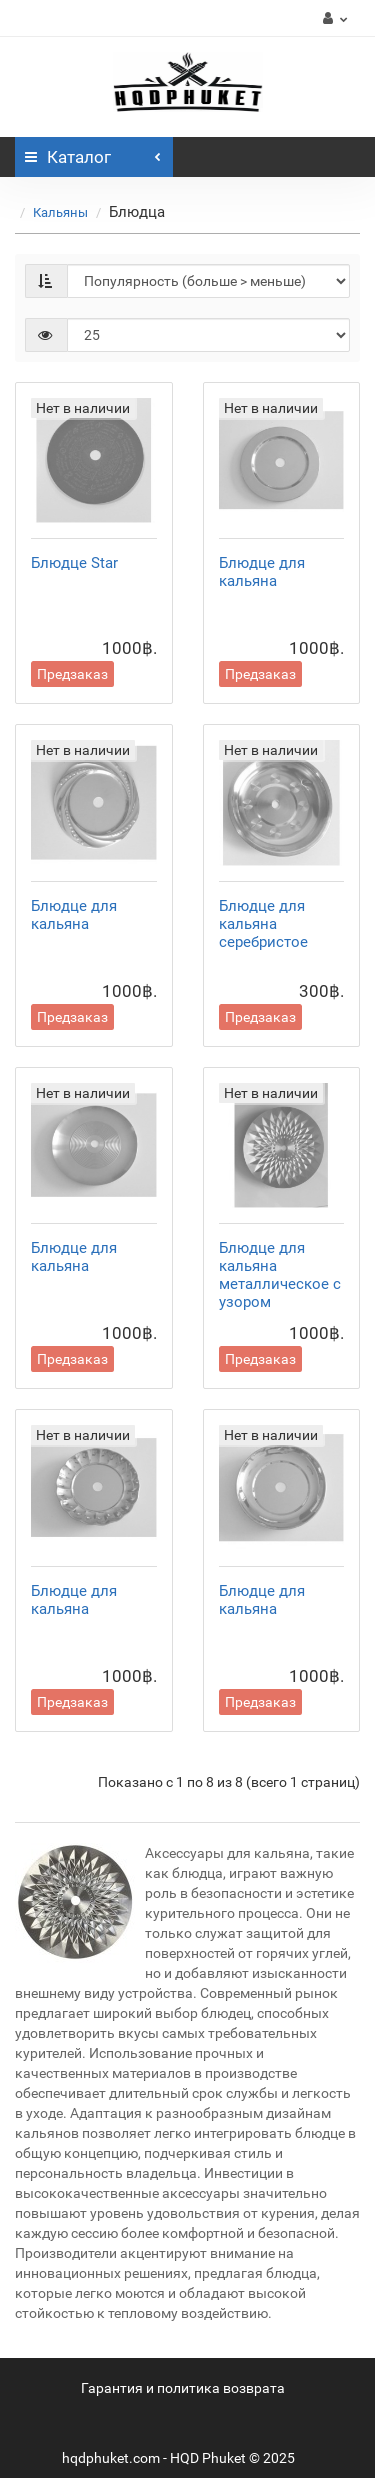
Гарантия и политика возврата (183, 2388)
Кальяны (60, 212)
